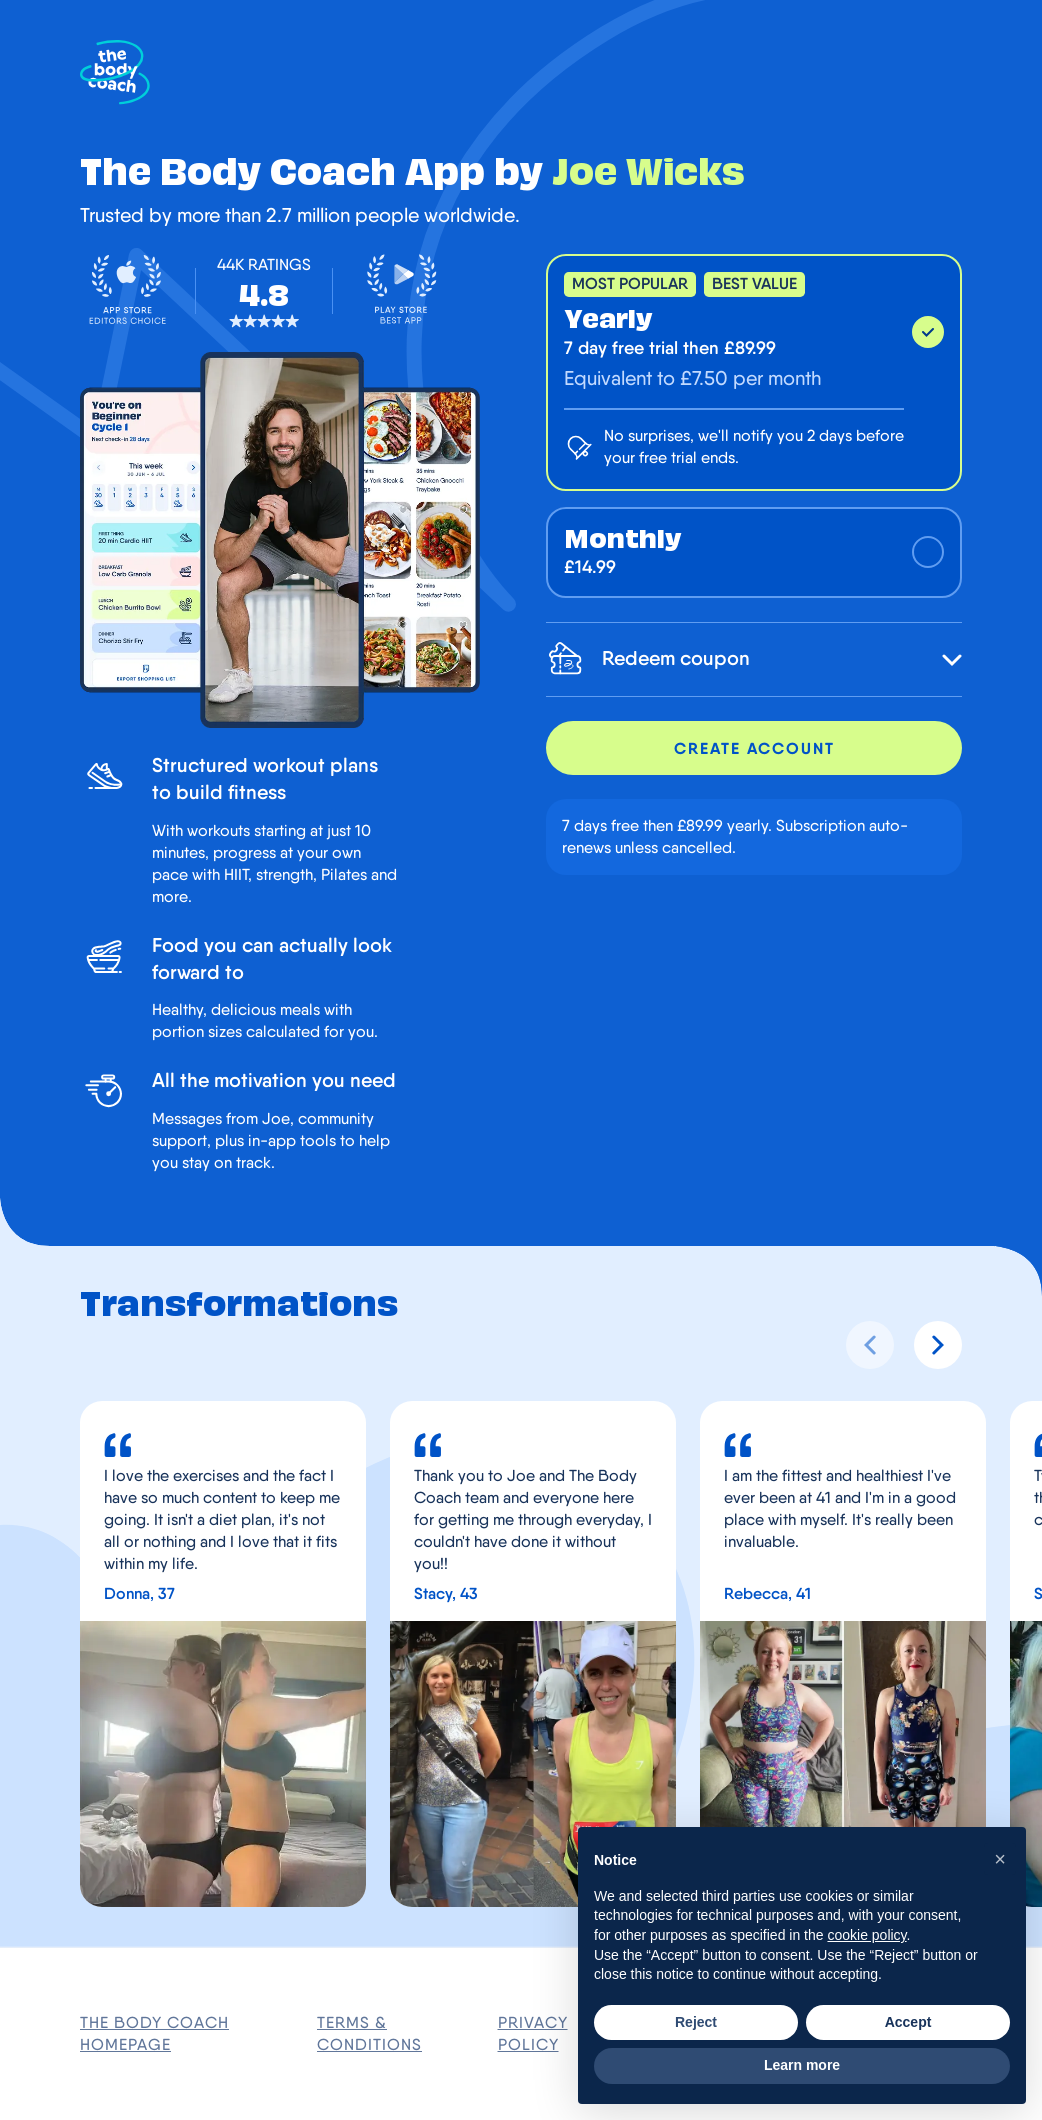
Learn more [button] (802, 2065)
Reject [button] (696, 2022)
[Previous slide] (870, 1345)
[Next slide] (938, 1345)
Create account (754, 748)
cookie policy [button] (866, 1935)
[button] (1000, 1859)
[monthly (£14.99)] (754, 552)
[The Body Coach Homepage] (115, 72)
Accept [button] (908, 2022)
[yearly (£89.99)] (754, 372)
